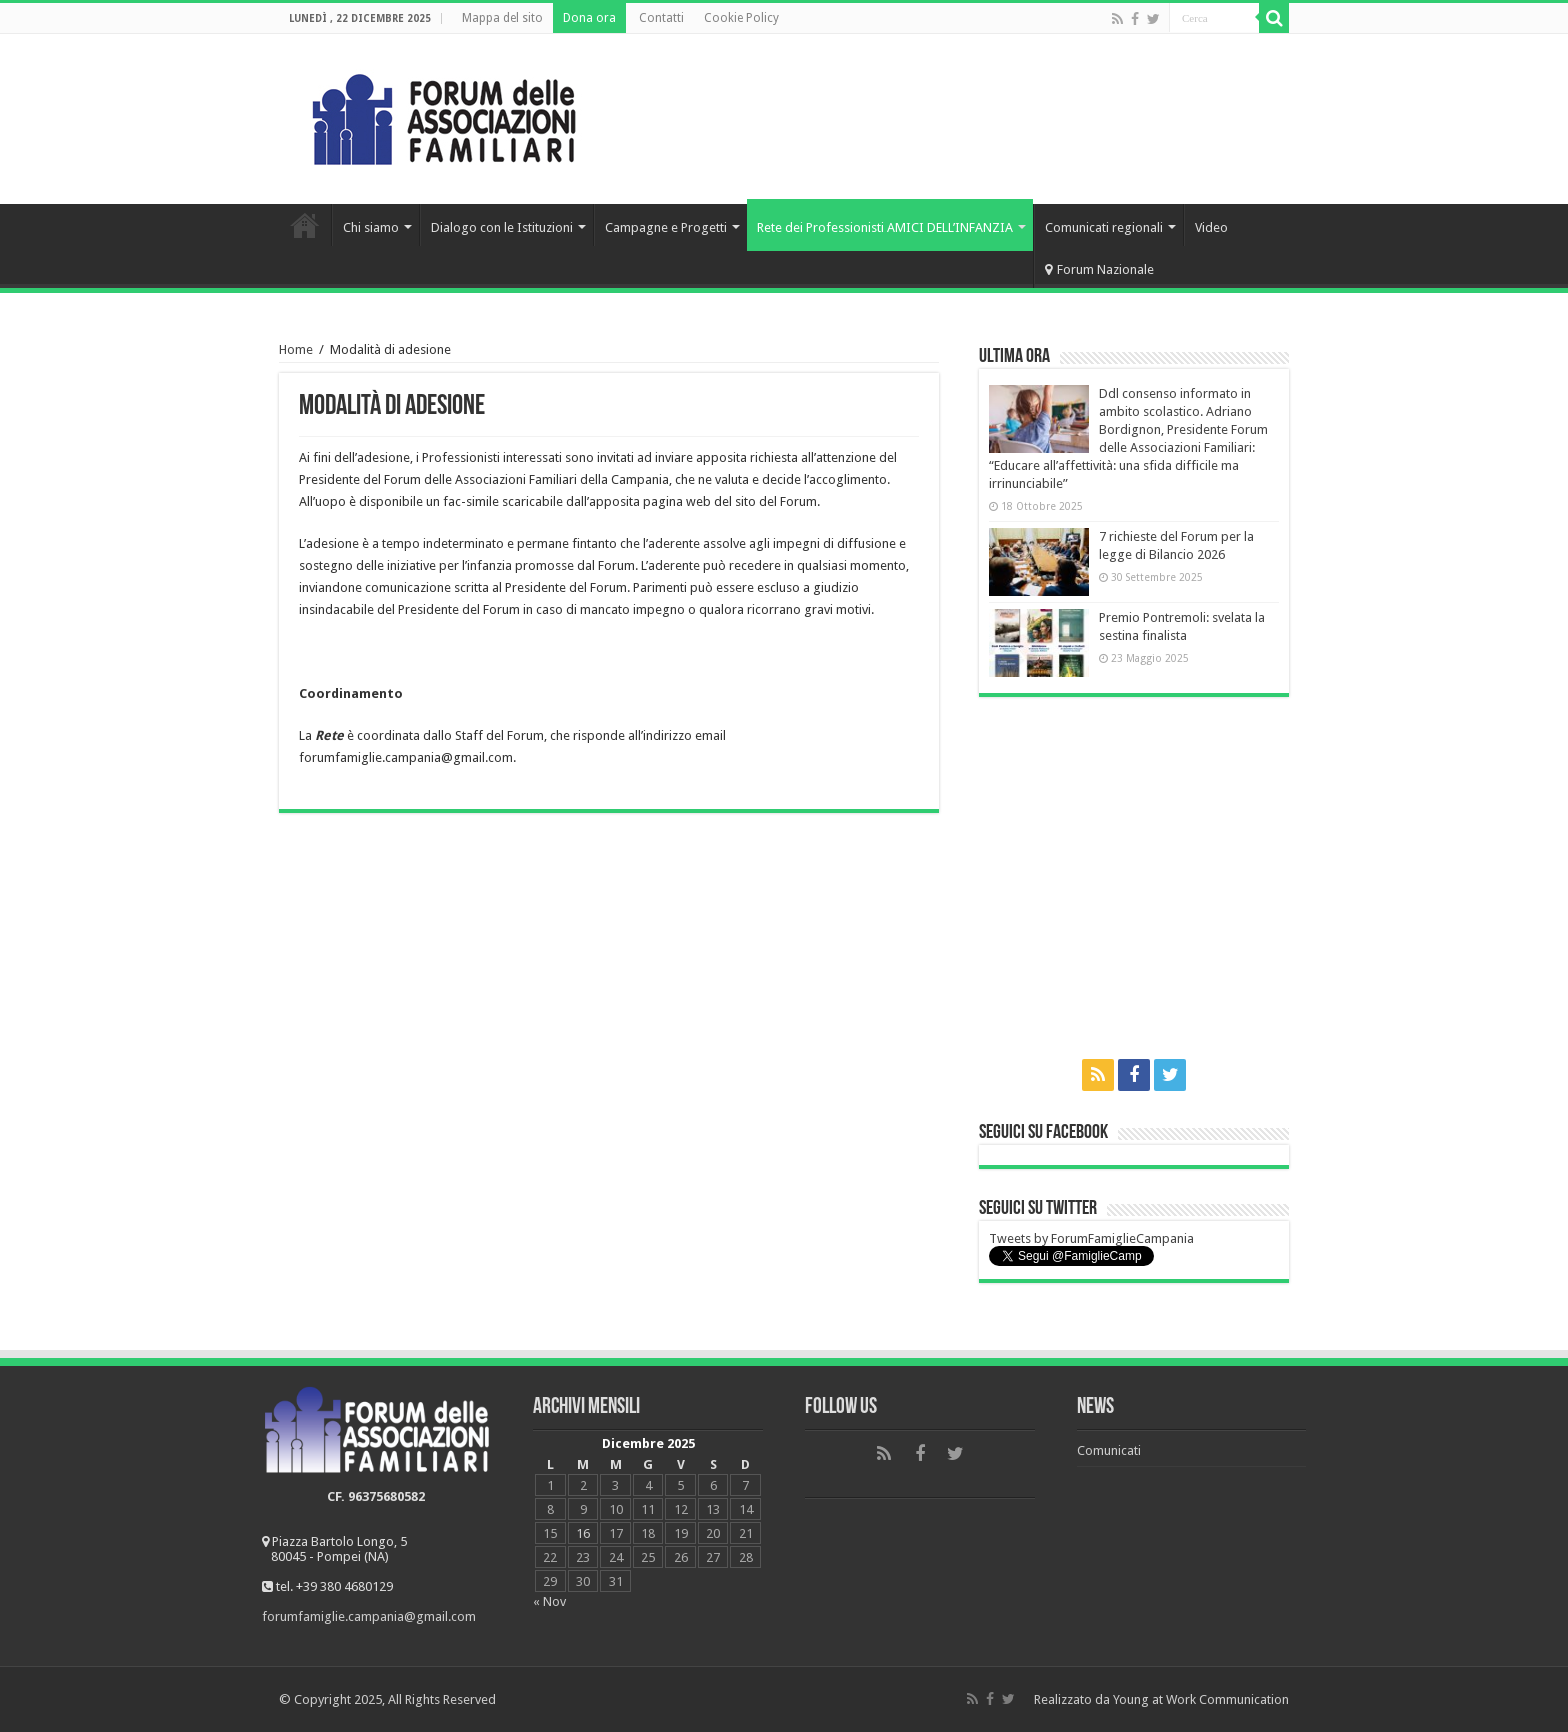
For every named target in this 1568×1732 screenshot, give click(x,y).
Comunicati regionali (1104, 227)
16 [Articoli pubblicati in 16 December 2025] (583, 1533)
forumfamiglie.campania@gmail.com (369, 1616)
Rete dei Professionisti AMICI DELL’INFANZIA (885, 227)
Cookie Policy (741, 18)
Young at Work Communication (1201, 1699)
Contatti (661, 18)
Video (1211, 227)
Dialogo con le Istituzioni (502, 227)
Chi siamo (371, 227)
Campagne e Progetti (666, 227)
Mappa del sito (502, 18)
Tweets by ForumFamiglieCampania (1091, 1238)
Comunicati (1109, 1450)
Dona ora (589, 18)
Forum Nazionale (1099, 269)
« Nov (549, 1601)
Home (305, 225)
